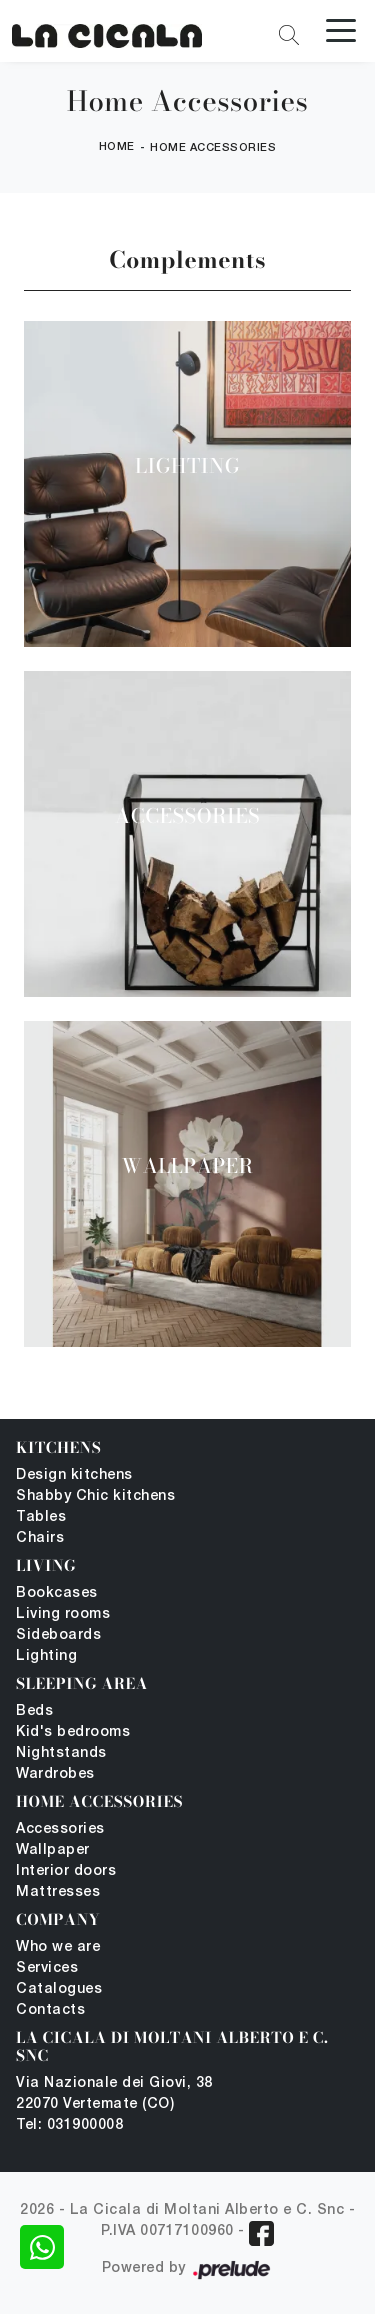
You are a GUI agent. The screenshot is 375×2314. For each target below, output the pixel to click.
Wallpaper (53, 1850)
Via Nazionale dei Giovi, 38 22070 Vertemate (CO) (114, 2094)
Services (47, 1968)
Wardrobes (55, 1774)
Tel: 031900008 (69, 2125)
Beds (34, 1711)
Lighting (46, 1656)
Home (117, 147)
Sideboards (58, 1635)
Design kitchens (74, 1475)
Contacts (50, 2010)
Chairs (40, 1538)
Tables (41, 1517)
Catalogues (59, 1989)
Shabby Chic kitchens (95, 1496)
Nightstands (61, 1753)
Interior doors (66, 1871)
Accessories (60, 1829)
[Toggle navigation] (341, 29)
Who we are (58, 1947)
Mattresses (58, 1892)
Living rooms (63, 1614)
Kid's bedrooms (73, 1732)
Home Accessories (213, 148)
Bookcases (57, 1593)
